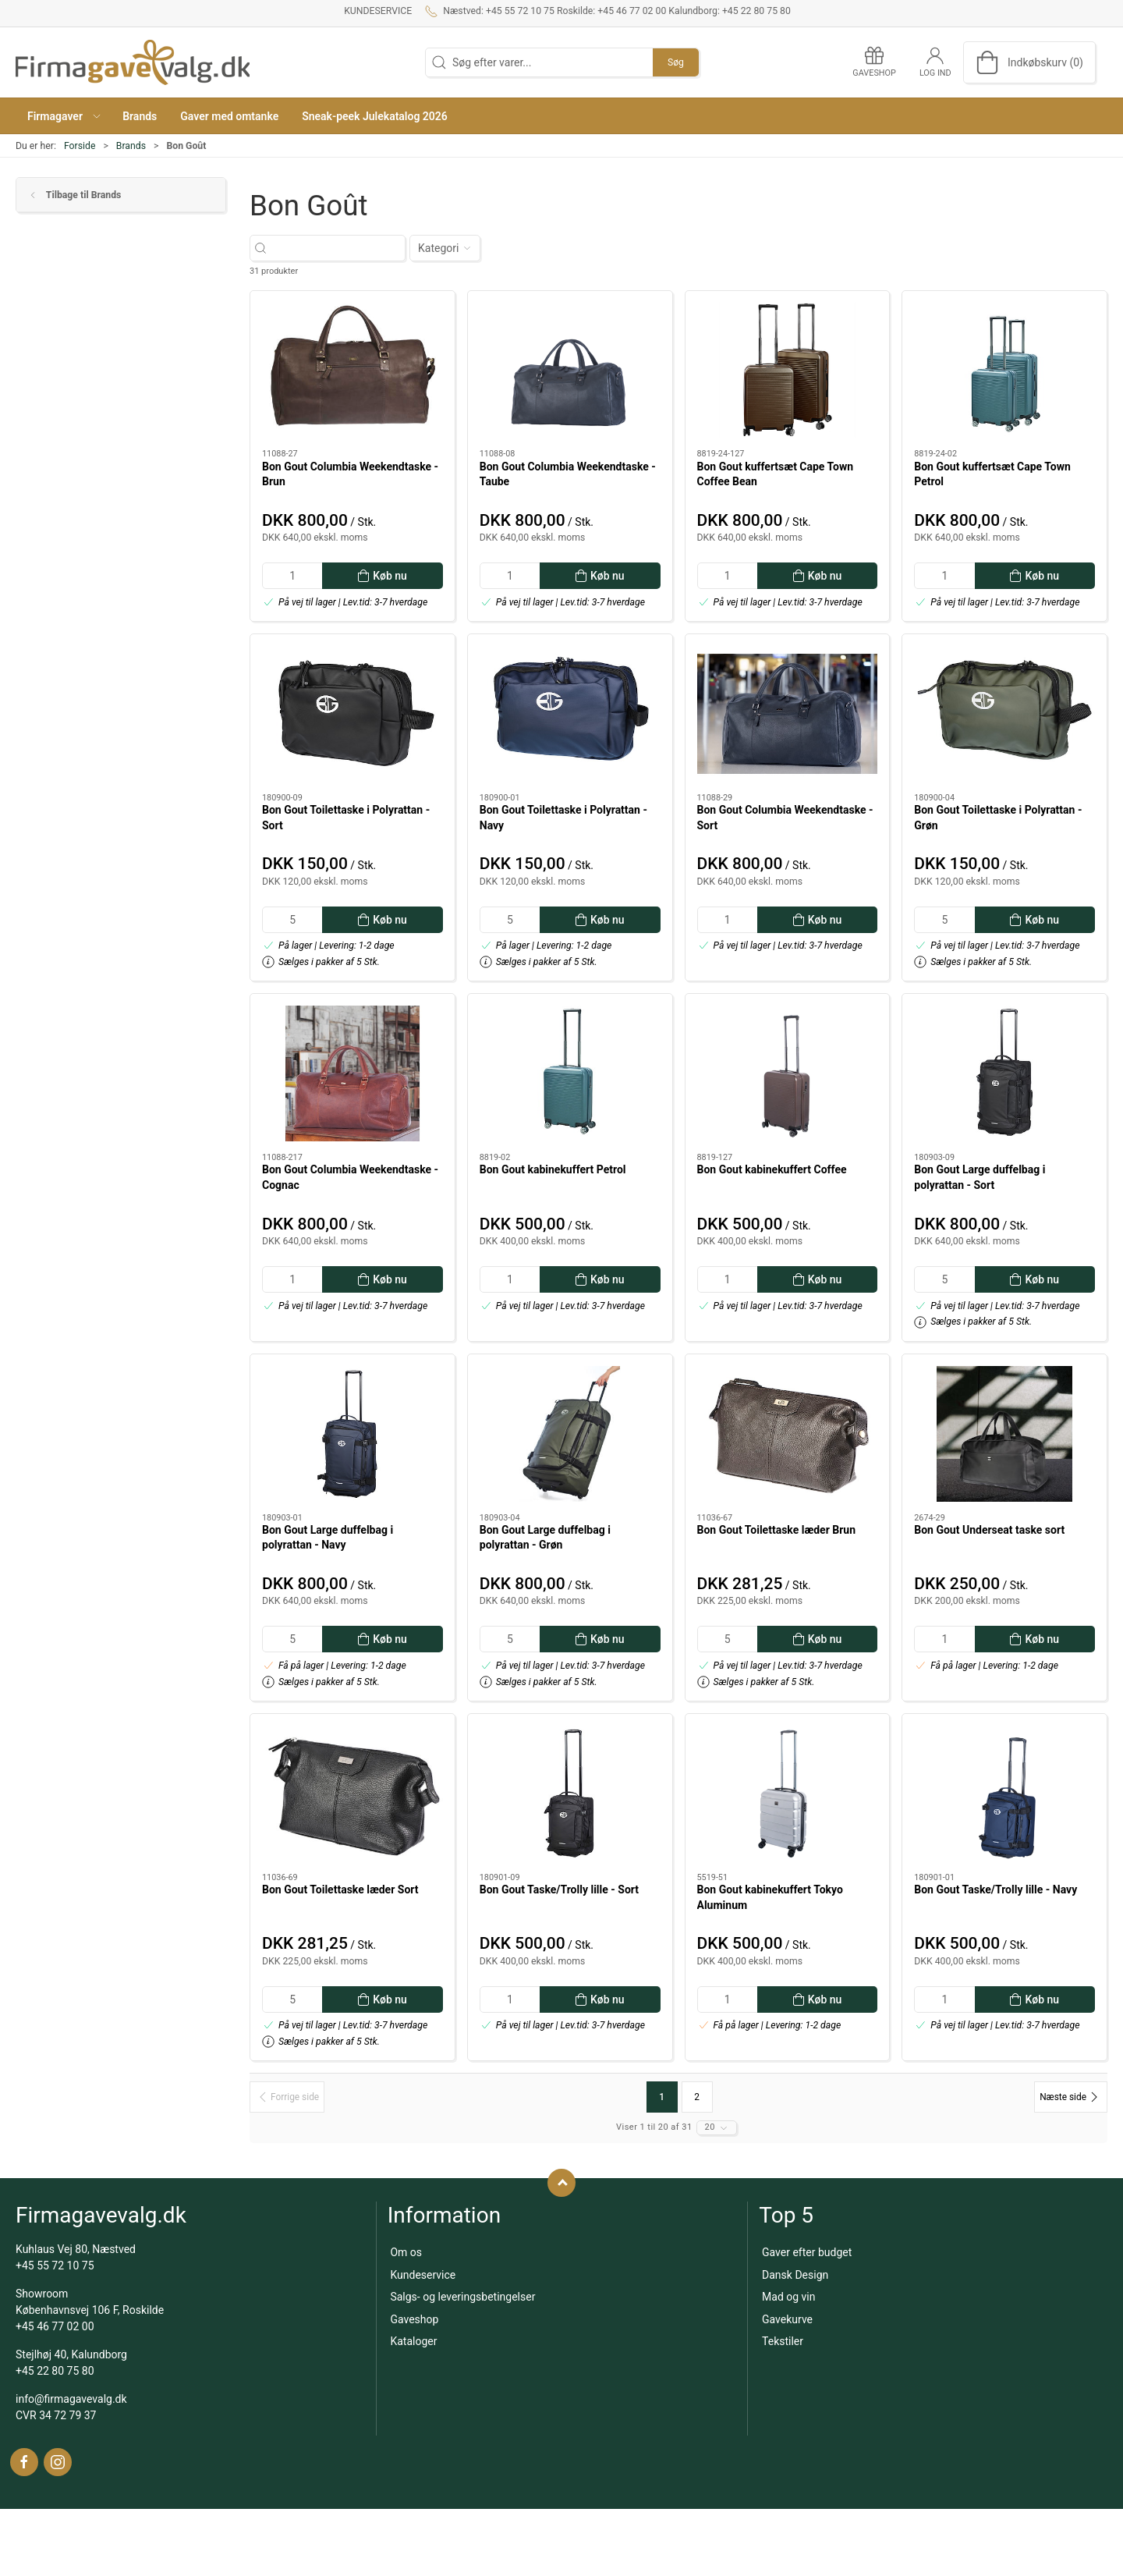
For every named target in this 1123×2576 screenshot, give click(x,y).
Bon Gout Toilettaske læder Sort (340, 1889)
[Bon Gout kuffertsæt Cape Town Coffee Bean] (787, 370)
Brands (131, 145)
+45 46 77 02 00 (55, 2326)
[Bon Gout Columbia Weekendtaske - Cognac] (352, 1073)
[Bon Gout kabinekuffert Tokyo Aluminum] (787, 1793)
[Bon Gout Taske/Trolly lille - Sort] (570, 1793)
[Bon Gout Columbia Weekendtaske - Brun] (352, 370)
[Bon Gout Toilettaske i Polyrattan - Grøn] (1004, 714)
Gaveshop (414, 2319)
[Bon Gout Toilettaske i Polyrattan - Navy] (570, 714)
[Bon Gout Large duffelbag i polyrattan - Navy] (352, 1434)
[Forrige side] (287, 2097)
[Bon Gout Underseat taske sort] (1004, 1434)
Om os (406, 2252)
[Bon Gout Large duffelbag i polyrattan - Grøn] (570, 1434)
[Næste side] (1070, 2097)
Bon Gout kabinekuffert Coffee (772, 1169)
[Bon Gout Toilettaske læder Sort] (352, 1793)
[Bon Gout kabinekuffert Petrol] (570, 1073)
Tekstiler (782, 2341)
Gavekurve (787, 2319)
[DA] (133, 62)
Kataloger (413, 2341)
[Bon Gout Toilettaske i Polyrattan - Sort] (352, 714)
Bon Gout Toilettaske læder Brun (776, 1530)
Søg (676, 62)
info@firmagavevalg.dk (71, 2399)
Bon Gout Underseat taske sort (989, 1530)
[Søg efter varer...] (341, 248)
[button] (63, 115)
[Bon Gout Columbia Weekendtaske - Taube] (570, 370)
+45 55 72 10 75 (55, 2265)
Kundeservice (378, 10)
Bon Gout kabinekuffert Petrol (553, 1169)
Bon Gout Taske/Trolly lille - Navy (995, 1889)
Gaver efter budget (807, 2252)
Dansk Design (795, 2275)
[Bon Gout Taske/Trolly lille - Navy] (1004, 1793)
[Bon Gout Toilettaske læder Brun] (787, 1434)
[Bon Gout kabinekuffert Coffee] (787, 1073)
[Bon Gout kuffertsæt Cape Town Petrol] (1004, 370)
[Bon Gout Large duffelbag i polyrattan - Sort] (1004, 1073)
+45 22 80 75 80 (55, 2371)
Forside (80, 145)
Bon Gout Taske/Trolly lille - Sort (559, 1889)
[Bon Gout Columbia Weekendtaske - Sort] (787, 714)
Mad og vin (788, 2296)
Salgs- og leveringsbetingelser (462, 2296)
